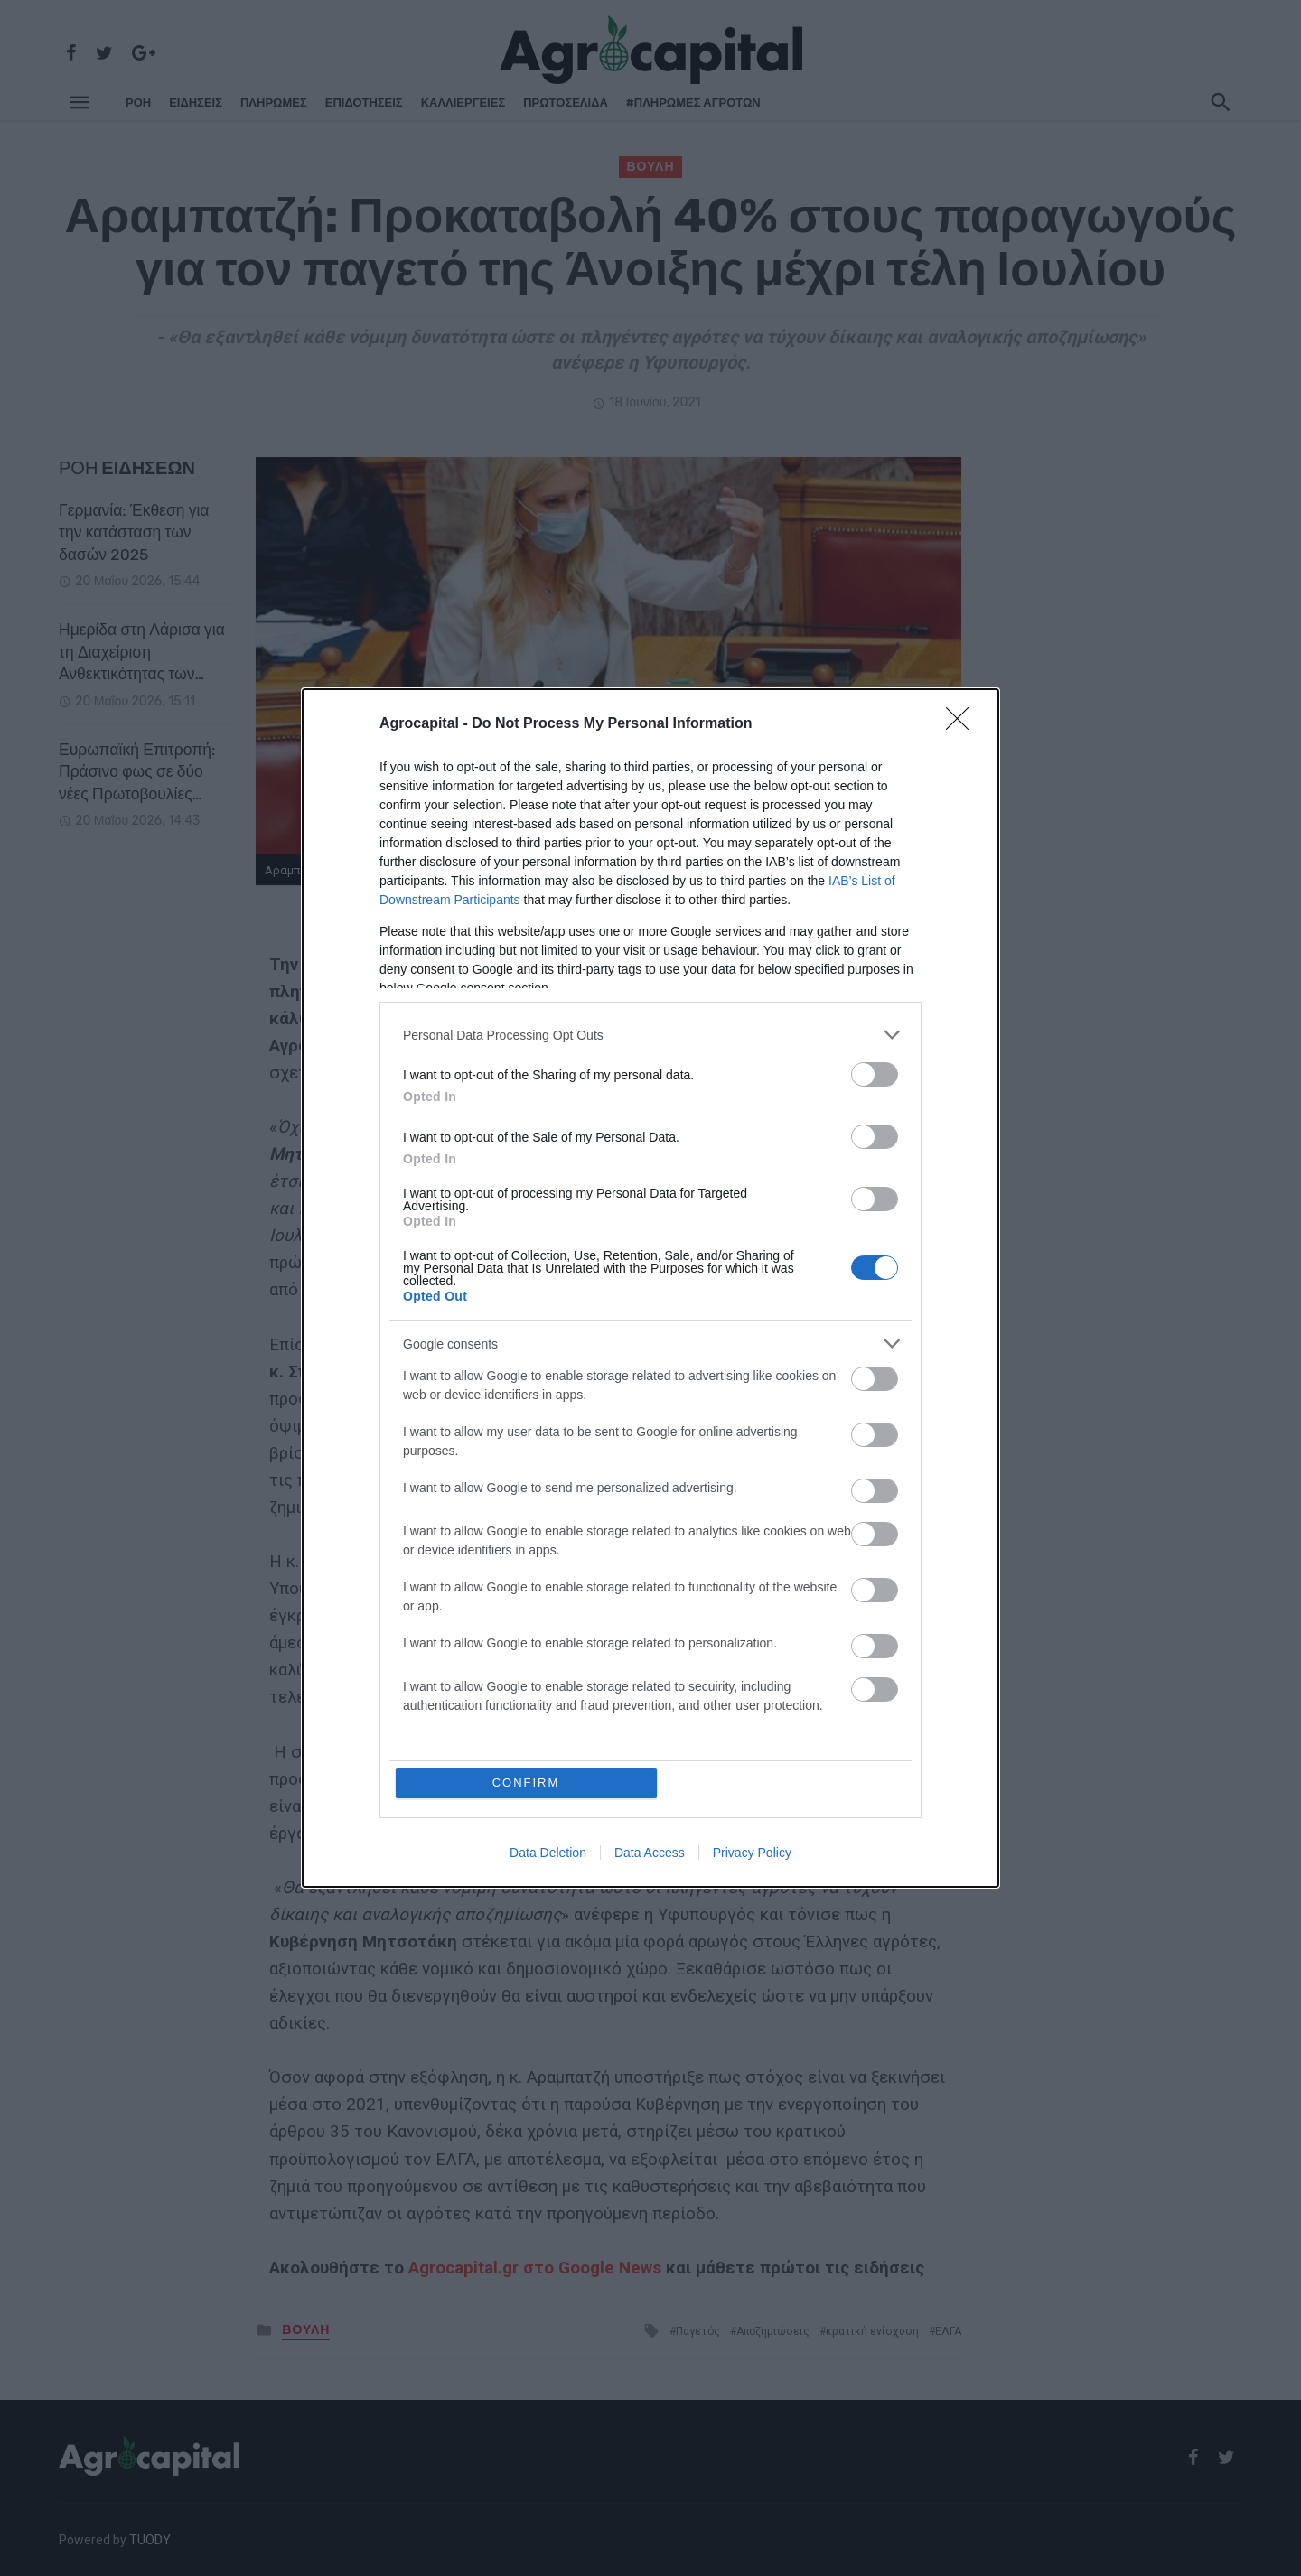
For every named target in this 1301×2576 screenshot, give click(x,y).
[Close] (963, 724)
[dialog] (650, 1288)
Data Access (649, 1852)
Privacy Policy (752, 1852)
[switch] (874, 1074)
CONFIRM (526, 1782)
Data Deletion (548, 1852)
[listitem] (650, 1034)
